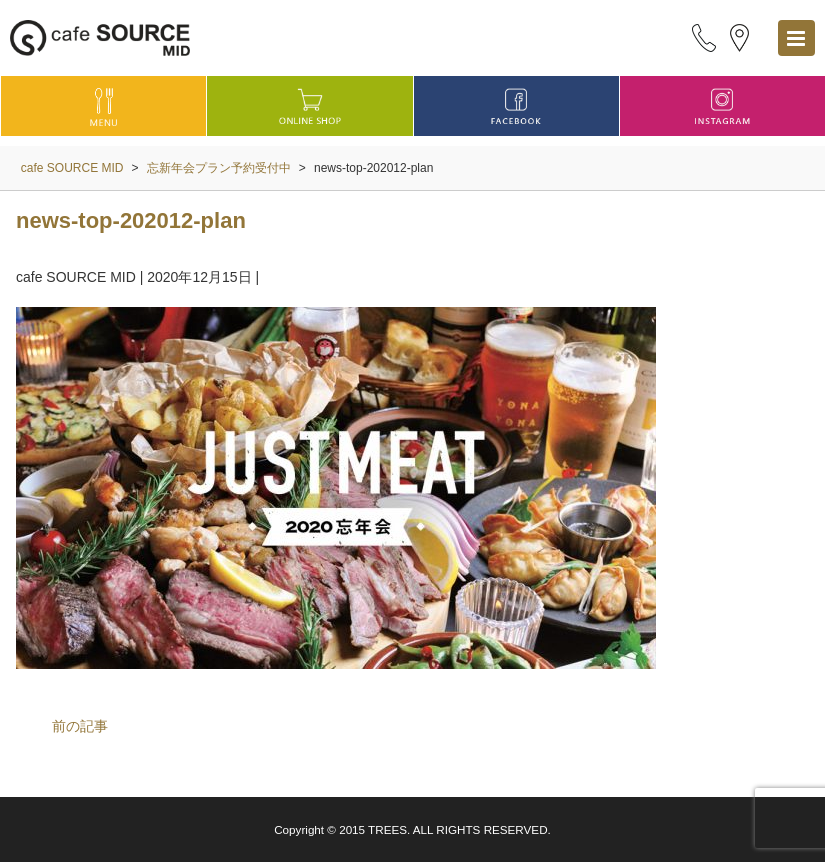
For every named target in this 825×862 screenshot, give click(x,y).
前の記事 (80, 726)
